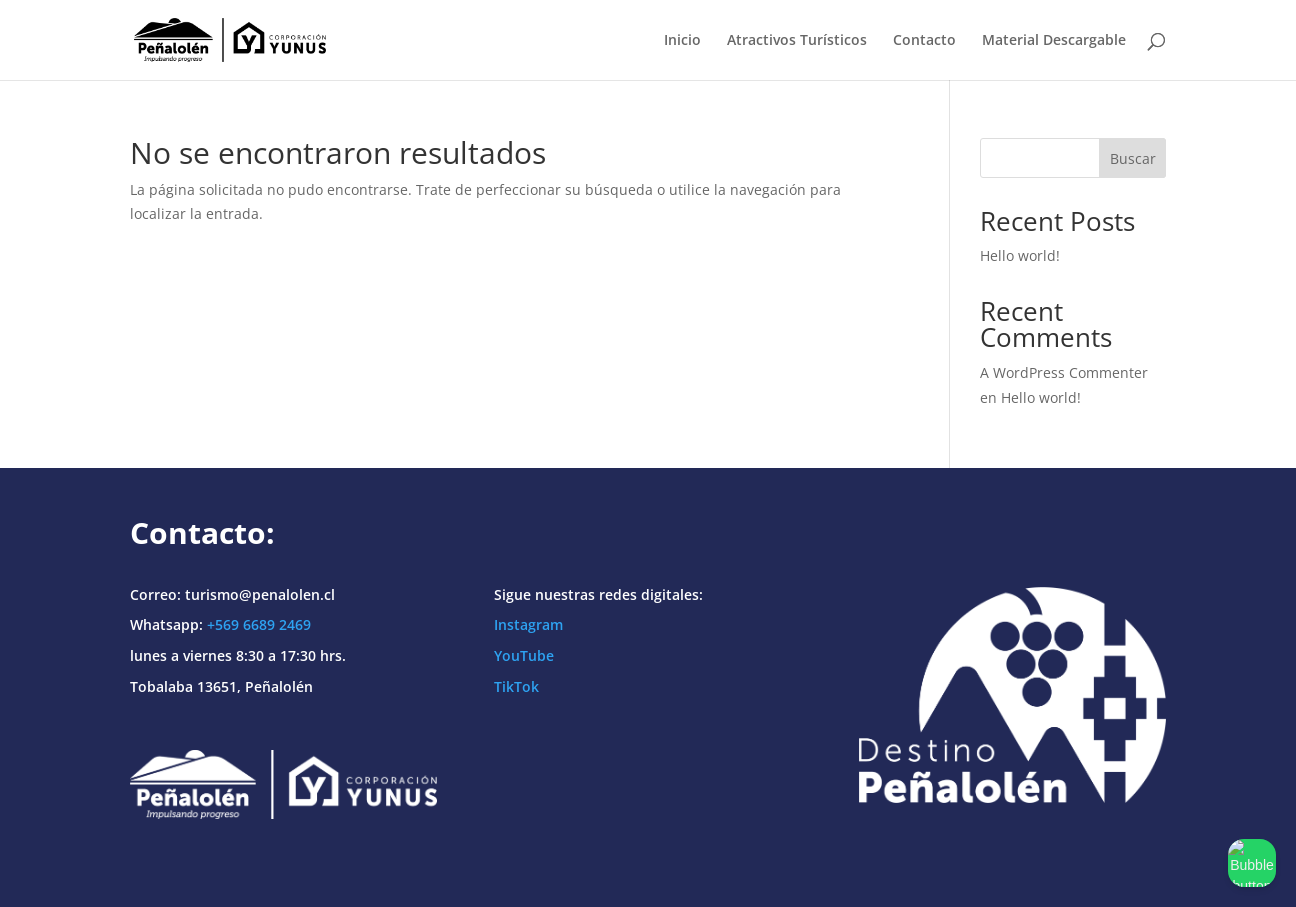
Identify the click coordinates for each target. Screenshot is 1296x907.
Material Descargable (1054, 41)
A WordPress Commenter (1064, 372)
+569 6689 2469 (259, 624)
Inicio (682, 41)
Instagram (528, 624)
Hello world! (1020, 255)
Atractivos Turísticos (797, 41)
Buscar (1133, 158)
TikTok (516, 686)
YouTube (524, 655)
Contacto (924, 41)
